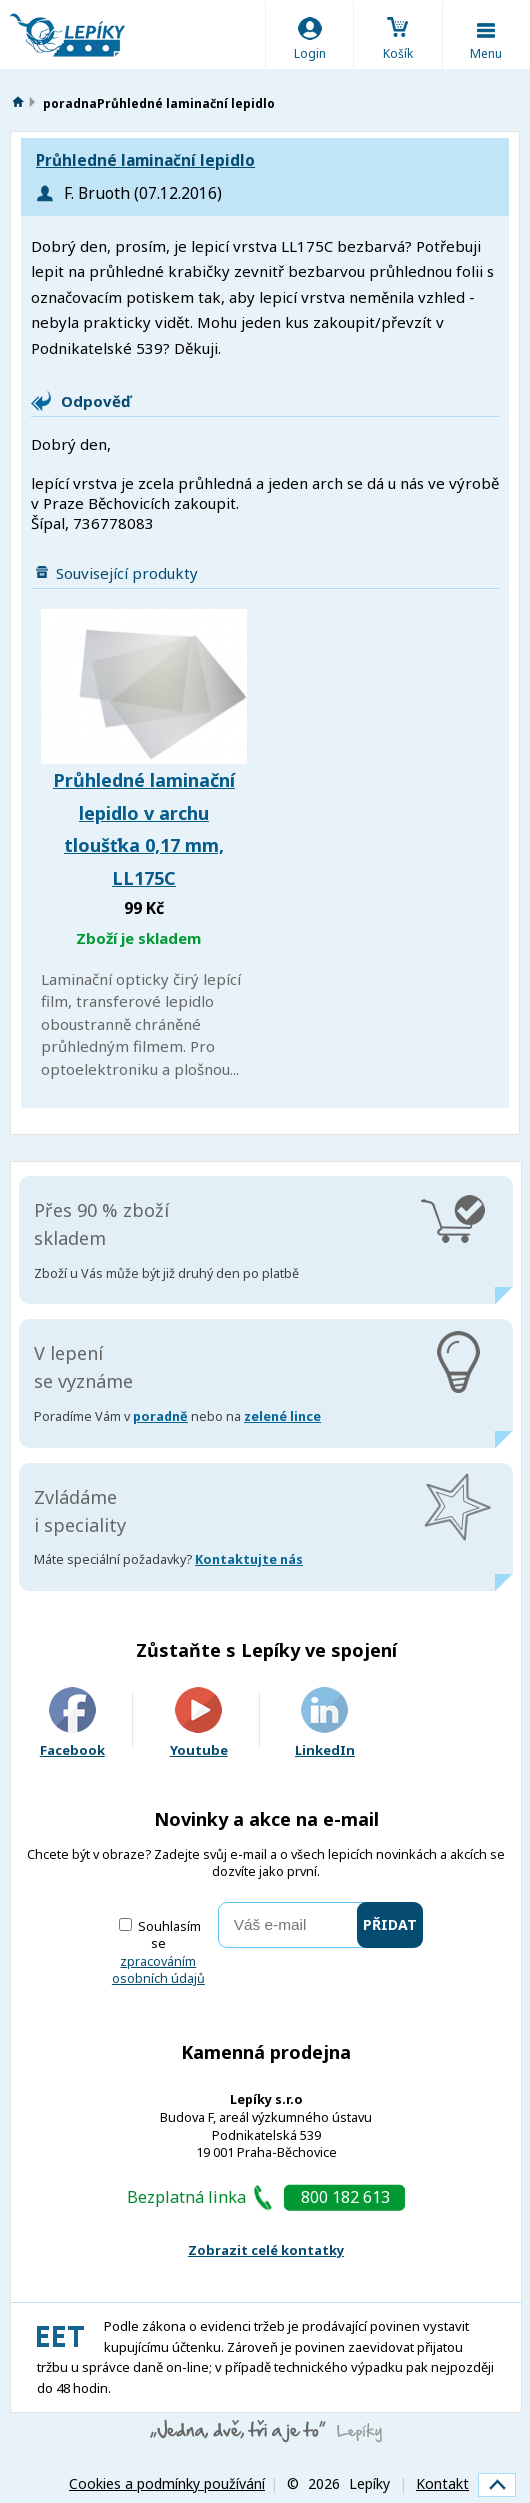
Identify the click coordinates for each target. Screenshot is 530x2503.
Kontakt (442, 2483)
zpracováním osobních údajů (158, 1970)
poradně (160, 1416)
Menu (486, 53)
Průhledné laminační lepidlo (145, 160)
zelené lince (282, 1416)
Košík (398, 53)
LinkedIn (325, 1723)
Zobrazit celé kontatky (266, 2250)
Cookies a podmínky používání (167, 2483)
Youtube (199, 1723)
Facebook (72, 1723)
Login (310, 53)
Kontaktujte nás (249, 1559)
